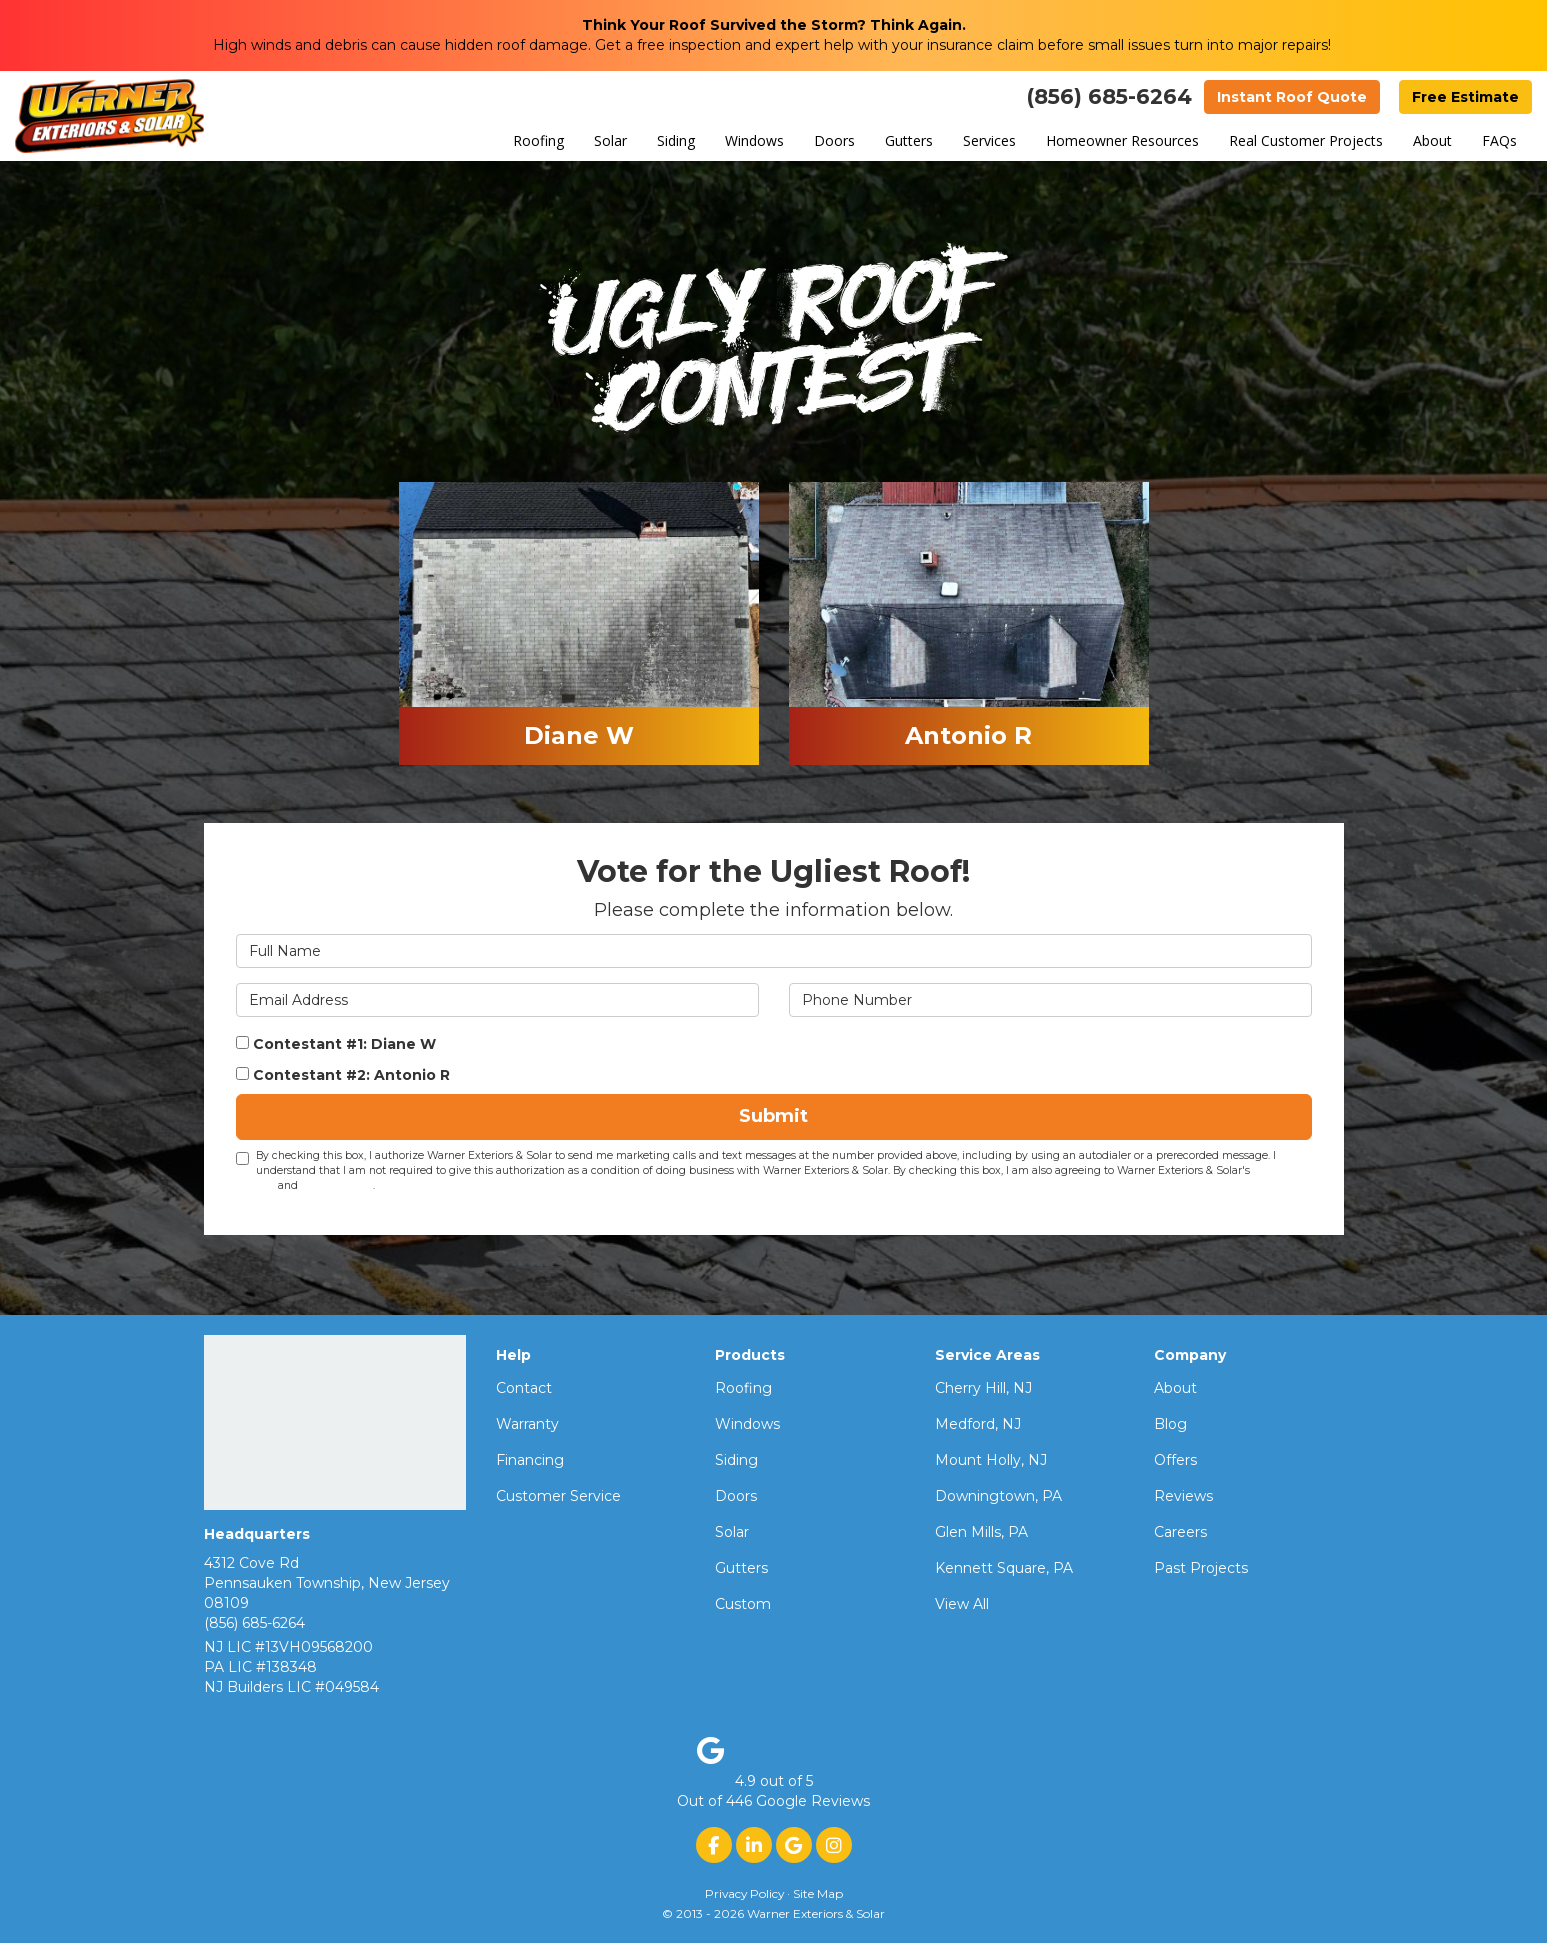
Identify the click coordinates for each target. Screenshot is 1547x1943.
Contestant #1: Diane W (336, 1044)
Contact (524, 1388)
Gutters (741, 1568)
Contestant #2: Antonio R (343, 1075)
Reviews (1183, 1496)
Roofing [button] (538, 140)
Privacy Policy (337, 1185)
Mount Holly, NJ (991, 1460)
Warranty (527, 1424)
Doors (736, 1496)
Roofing (743, 1388)
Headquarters (257, 1534)
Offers (1175, 1460)
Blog (1170, 1424)
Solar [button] (610, 140)
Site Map (818, 1893)
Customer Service (558, 1496)
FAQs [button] (1499, 140)
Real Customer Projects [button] (1306, 140)
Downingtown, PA (998, 1496)
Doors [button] (834, 140)
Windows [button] (754, 140)
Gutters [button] (909, 140)
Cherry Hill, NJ (983, 1388)
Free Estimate (1465, 97)
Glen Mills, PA (981, 1532)
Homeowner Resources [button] (1122, 140)
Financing (530, 1460)
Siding (736, 1460)
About (1175, 1388)
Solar (732, 1532)
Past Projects (1201, 1568)
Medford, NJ (978, 1424)
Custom (743, 1604)
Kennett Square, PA (1004, 1568)
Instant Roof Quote (1292, 97)
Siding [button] (676, 140)
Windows (747, 1424)
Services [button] (989, 140)
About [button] (1432, 140)
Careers (1180, 1532)
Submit (773, 1116)
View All (962, 1604)
